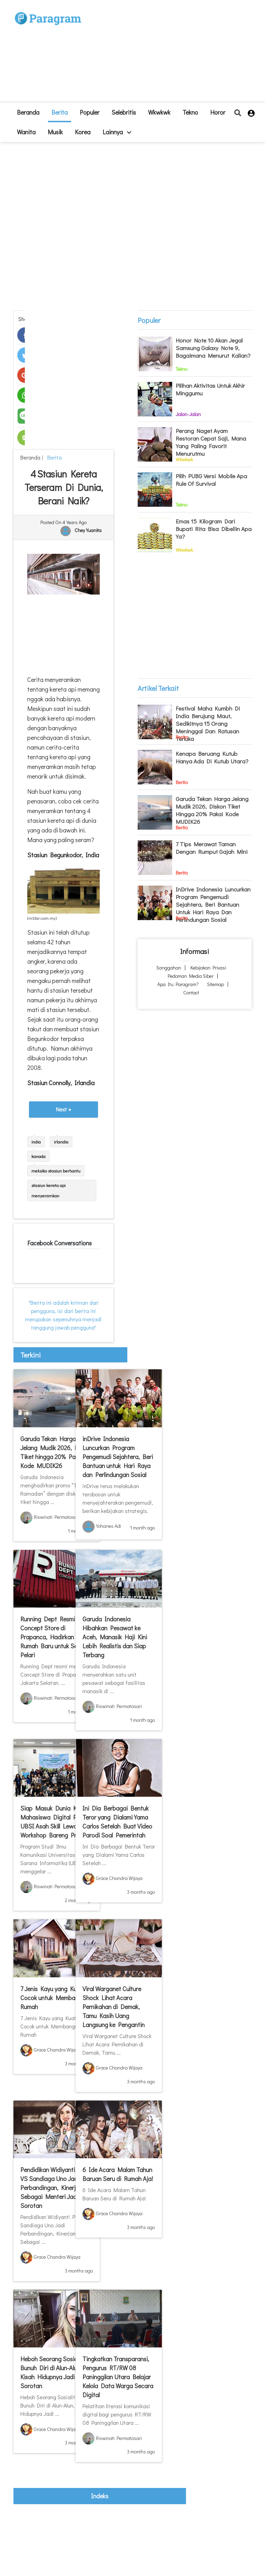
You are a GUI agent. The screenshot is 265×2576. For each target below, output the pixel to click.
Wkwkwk (159, 112)
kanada (38, 1156)
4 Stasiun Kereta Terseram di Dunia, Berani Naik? (63, 487)
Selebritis (123, 112)
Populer (89, 112)
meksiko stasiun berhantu (55, 1171)
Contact (191, 992)
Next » (63, 1109)
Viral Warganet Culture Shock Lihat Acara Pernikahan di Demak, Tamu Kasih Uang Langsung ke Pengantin (113, 2007)
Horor (217, 112)
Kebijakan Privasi (208, 967)
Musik (55, 132)
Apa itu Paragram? (178, 984)
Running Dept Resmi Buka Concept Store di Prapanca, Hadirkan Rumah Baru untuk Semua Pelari (55, 1637)
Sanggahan (168, 967)
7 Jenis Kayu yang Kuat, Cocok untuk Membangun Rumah (54, 1998)
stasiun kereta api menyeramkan (48, 1190)
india (36, 1142)
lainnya (116, 132)
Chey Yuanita (88, 530)
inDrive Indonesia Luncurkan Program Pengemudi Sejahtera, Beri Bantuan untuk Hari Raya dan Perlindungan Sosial (117, 1457)
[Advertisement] (164, 54)
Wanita (26, 132)
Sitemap (215, 984)
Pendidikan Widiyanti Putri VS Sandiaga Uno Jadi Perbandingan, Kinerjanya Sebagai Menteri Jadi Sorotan (55, 2187)
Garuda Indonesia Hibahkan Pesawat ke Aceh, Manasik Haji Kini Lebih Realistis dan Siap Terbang (114, 1637)
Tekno (190, 112)
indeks (99, 2496)
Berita (59, 112)
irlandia (61, 1142)
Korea (82, 132)
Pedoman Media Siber (191, 976)
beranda (28, 112)
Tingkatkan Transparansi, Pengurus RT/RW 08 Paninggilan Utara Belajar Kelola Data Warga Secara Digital (117, 2377)
